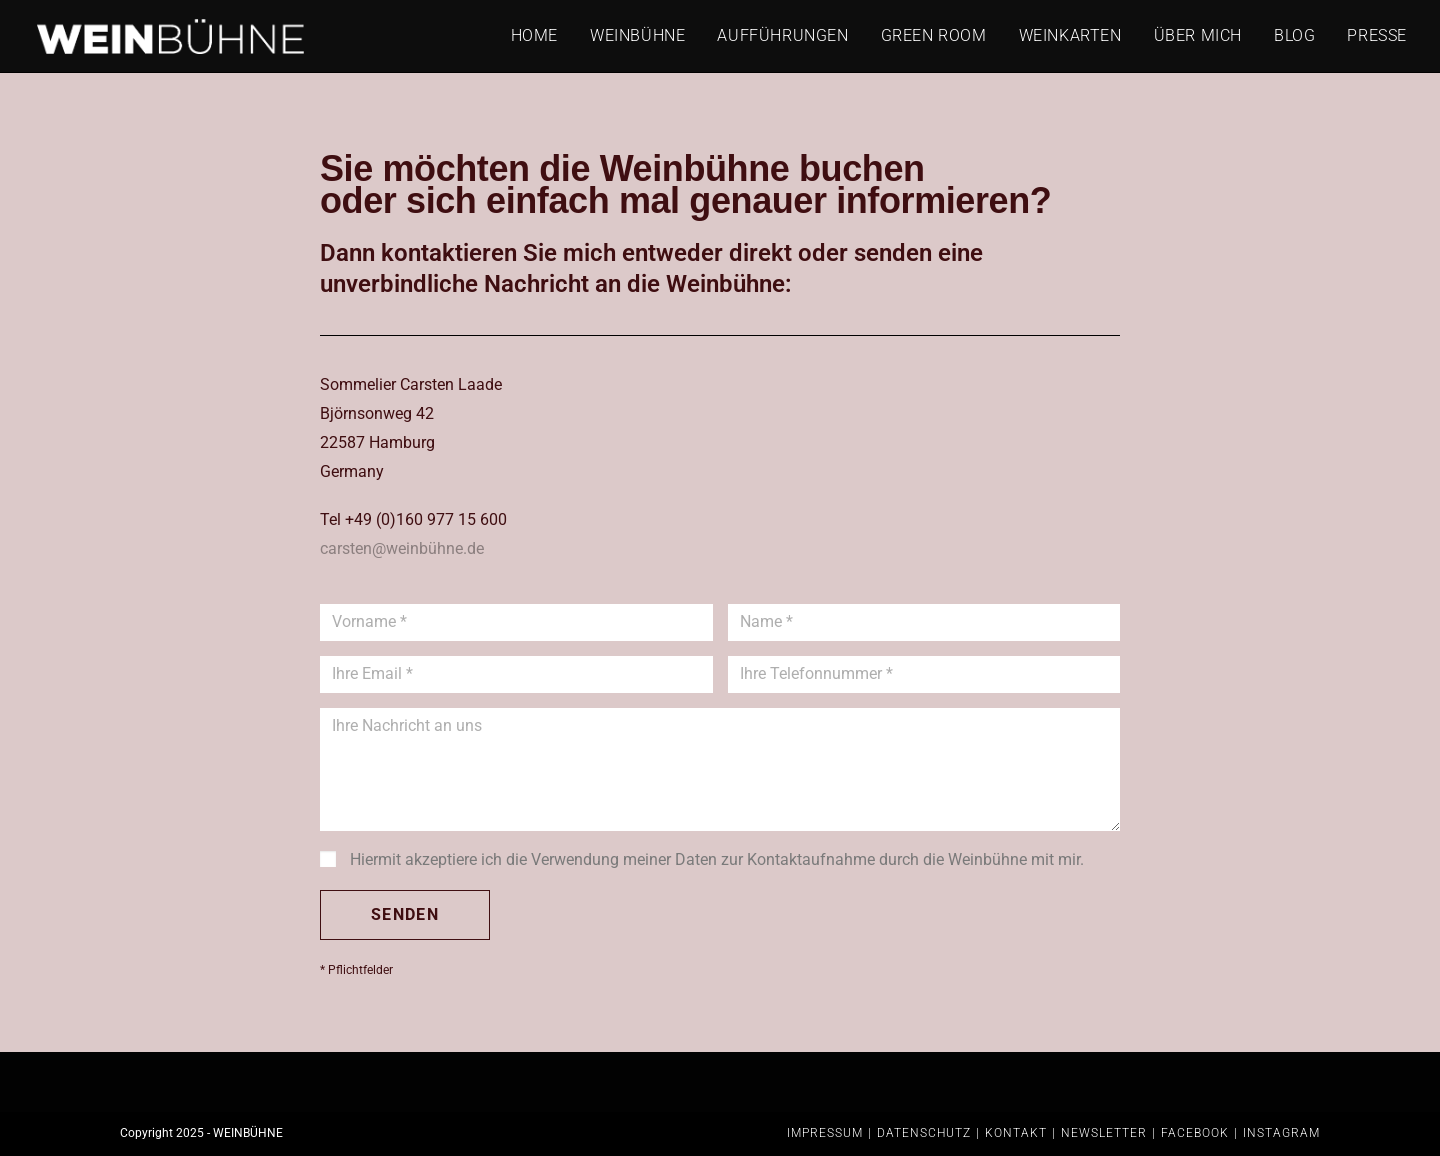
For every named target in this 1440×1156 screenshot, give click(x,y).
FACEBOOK (1195, 1133)
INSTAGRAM (1281, 1133)
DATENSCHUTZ (924, 1133)
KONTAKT (1016, 1133)
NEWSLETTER (1104, 1133)
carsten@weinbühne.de (402, 548)
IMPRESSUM (825, 1133)
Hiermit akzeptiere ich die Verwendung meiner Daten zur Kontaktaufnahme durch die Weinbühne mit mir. (717, 859)
